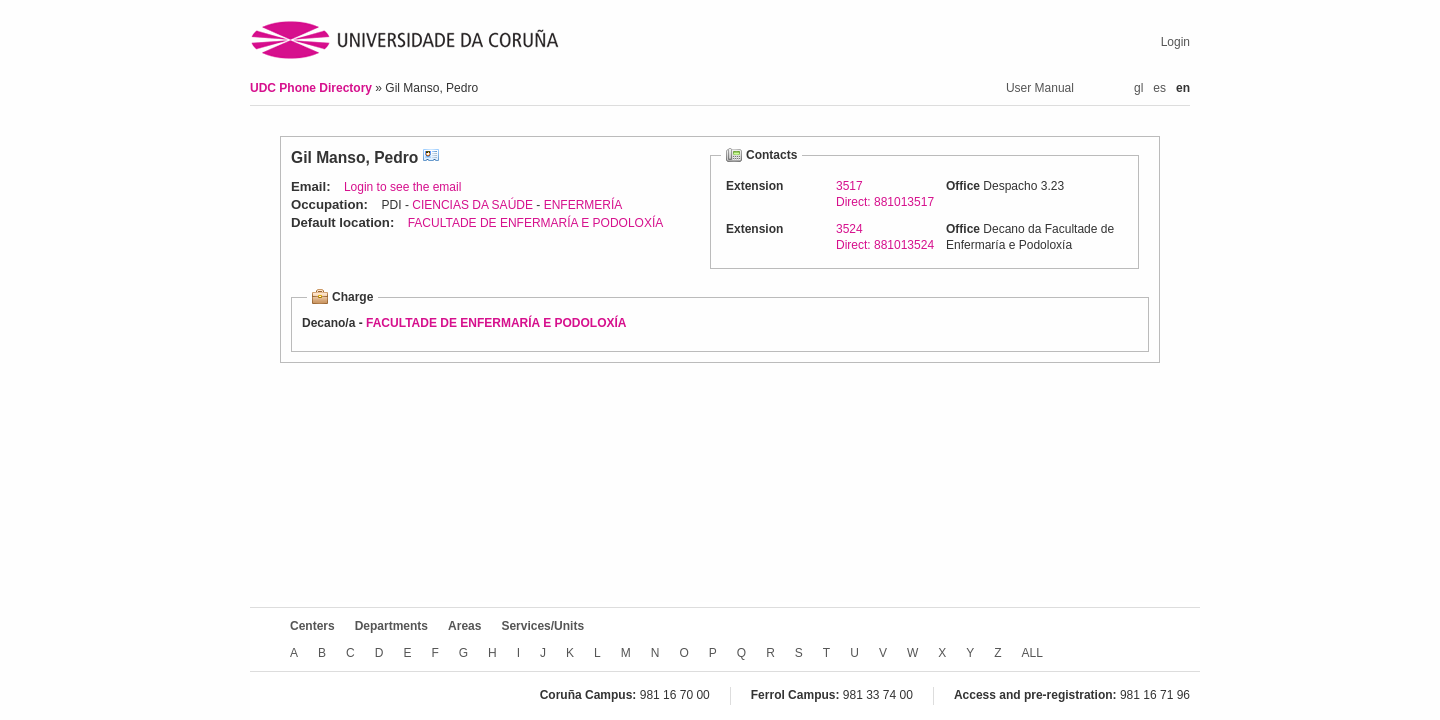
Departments (391, 626)
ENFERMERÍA (583, 205)
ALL (1032, 653)
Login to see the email (402, 187)
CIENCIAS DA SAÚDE (472, 205)
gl (1138, 88)
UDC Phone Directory (312, 88)
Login (1175, 42)
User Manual (1040, 88)
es (1159, 88)
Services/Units (542, 626)
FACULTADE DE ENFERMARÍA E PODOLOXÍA (536, 223)
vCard (431, 157)
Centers (312, 626)
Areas (464, 626)
